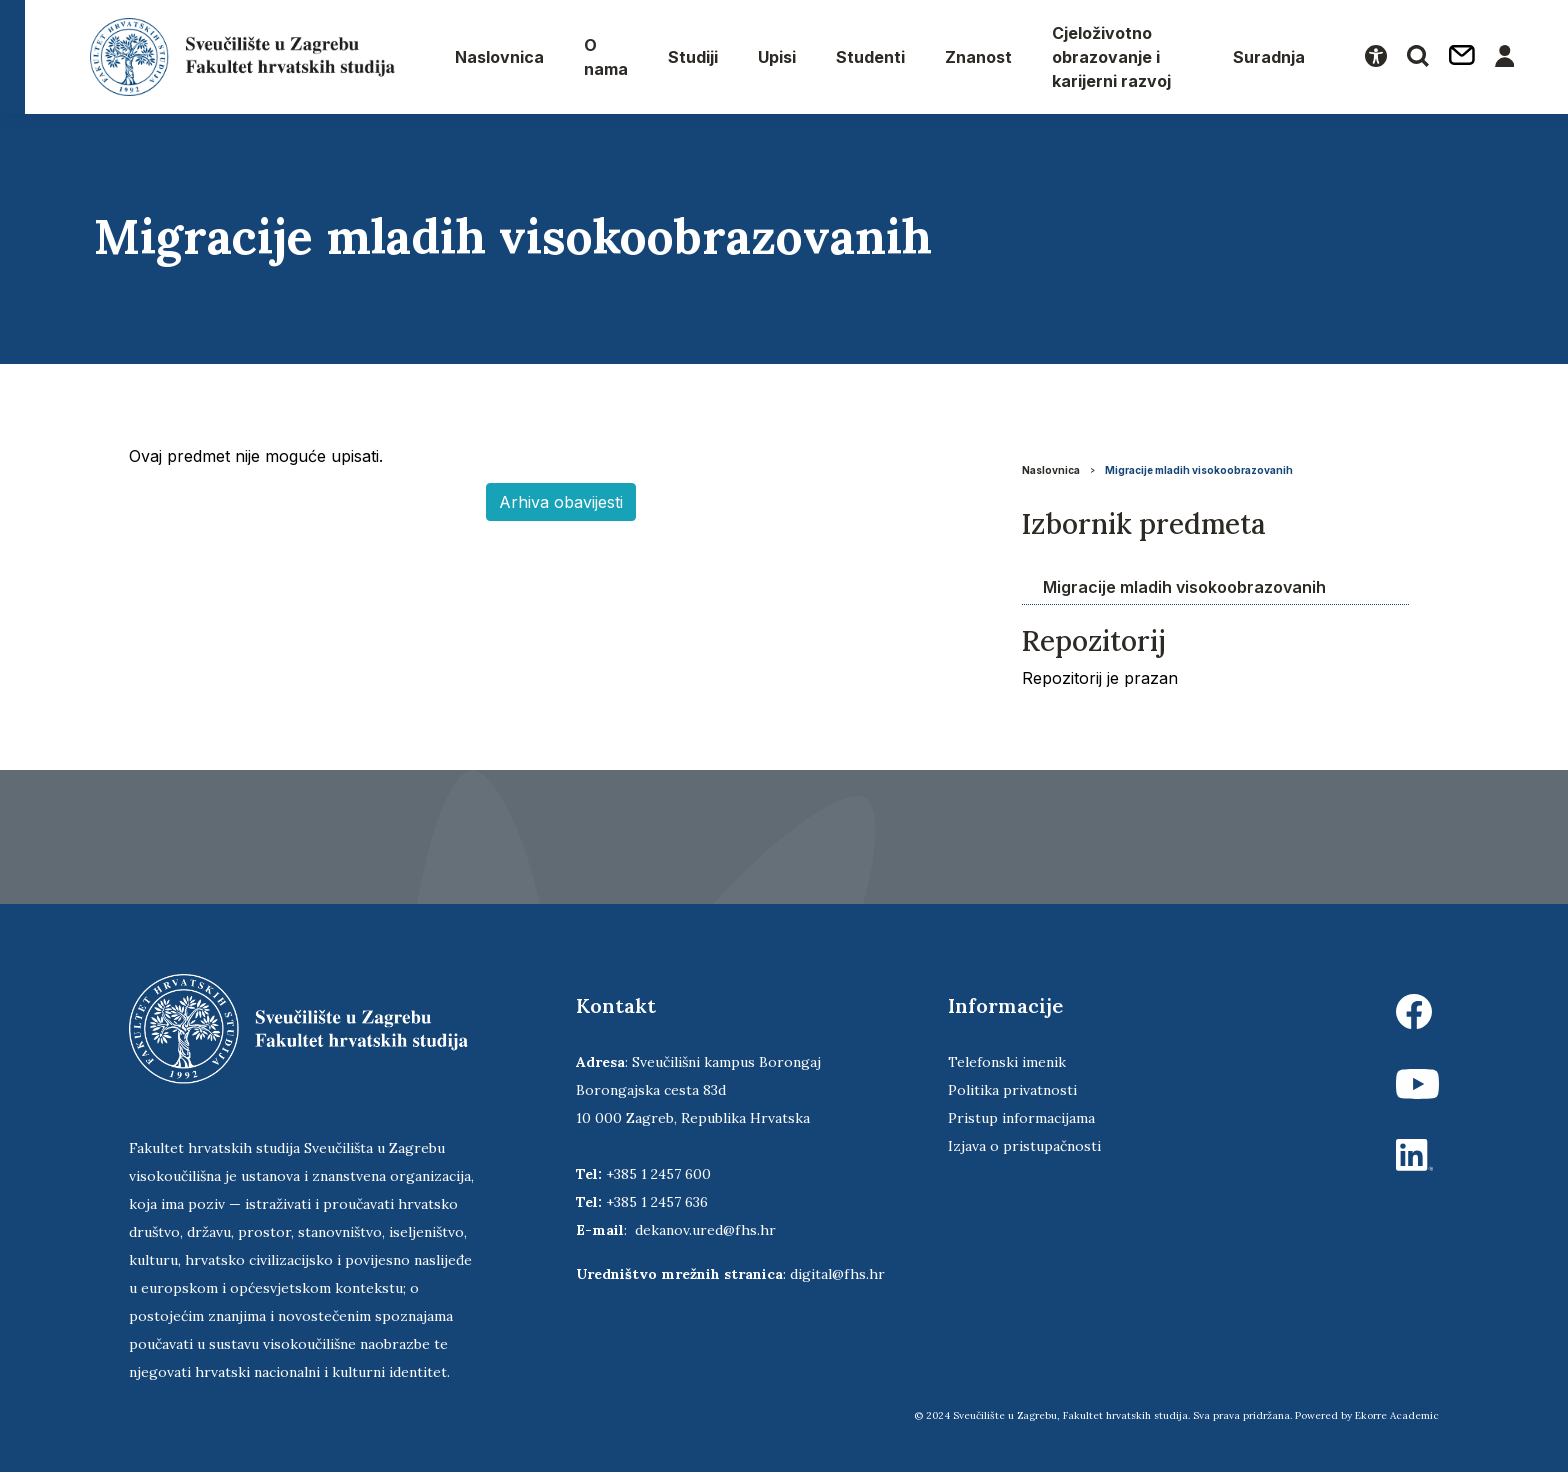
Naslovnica (499, 57)
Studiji (693, 57)
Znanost (978, 57)
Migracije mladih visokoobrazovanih (1199, 470)
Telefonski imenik (1007, 1062)
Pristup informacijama (1021, 1118)
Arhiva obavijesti (561, 502)
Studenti (870, 57)
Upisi (777, 57)
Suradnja (1269, 57)
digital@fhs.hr (837, 1274)
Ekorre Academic (1397, 1415)
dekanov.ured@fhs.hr (705, 1230)
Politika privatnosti (1012, 1090)
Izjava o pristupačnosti (1024, 1146)
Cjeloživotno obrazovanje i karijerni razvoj (1111, 57)
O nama (606, 57)
